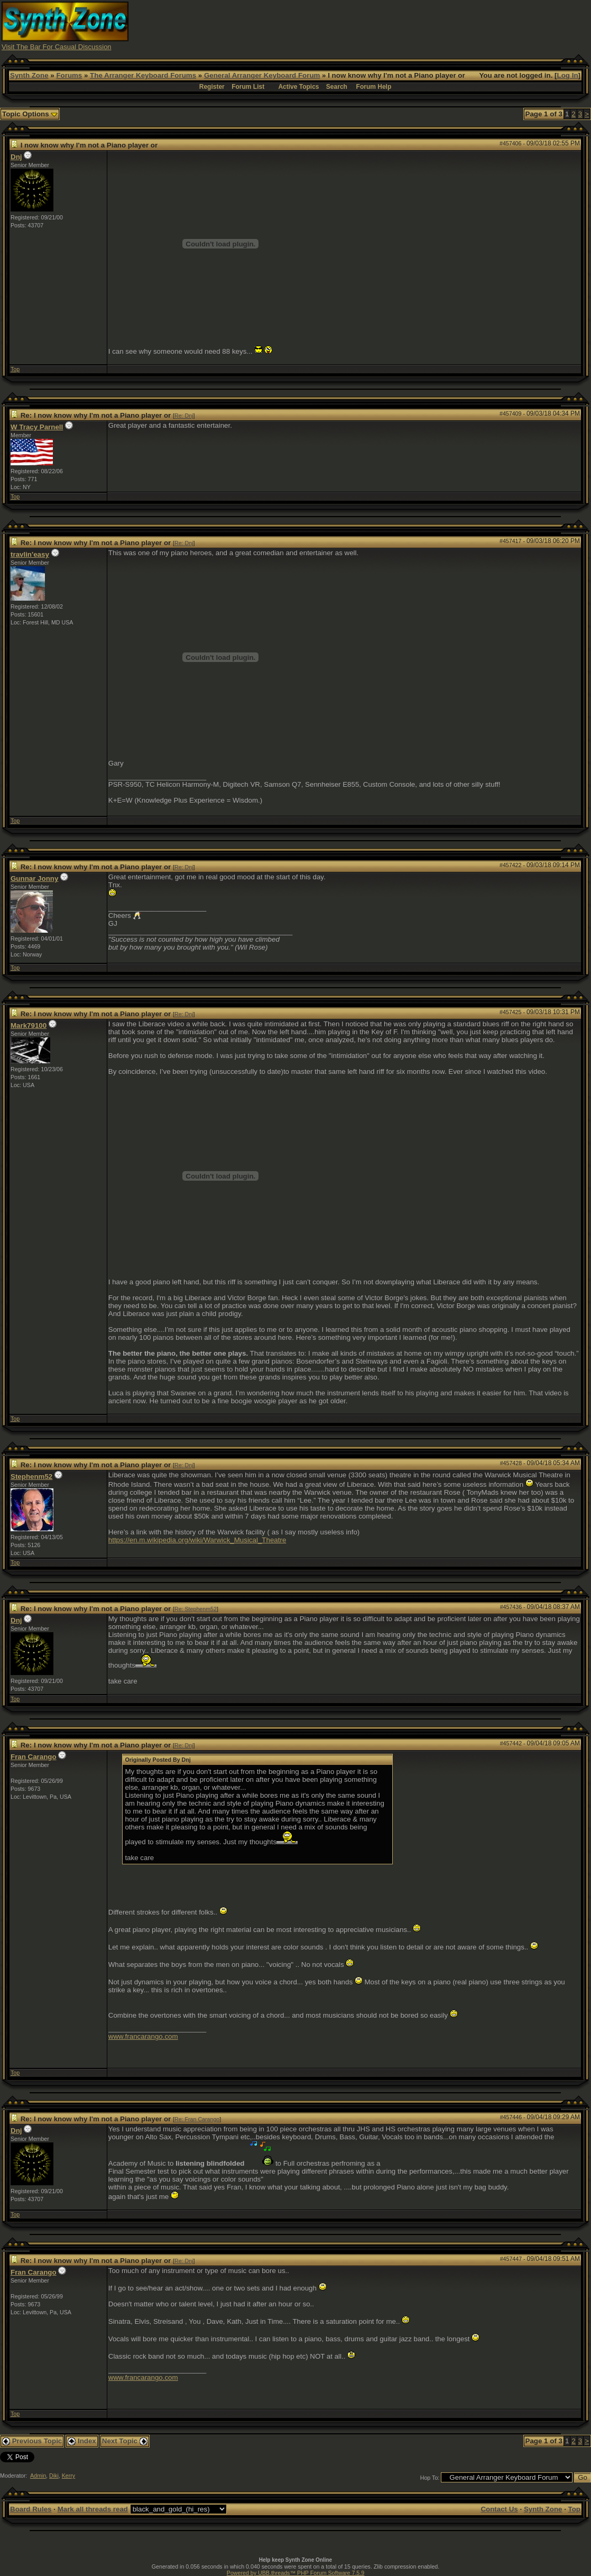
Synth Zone (29, 75)
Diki (54, 2475)
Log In (567, 75)
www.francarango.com (143, 2036)
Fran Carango (34, 1757)
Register (212, 86)
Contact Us (499, 2509)
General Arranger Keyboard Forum (262, 75)
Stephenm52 (31, 1476)
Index (82, 2441)
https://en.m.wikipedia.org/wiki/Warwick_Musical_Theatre (197, 1540)
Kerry (68, 2475)
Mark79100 (29, 1025)
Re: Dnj (183, 415)
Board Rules (31, 2509)
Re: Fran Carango (196, 2119)
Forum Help (374, 86)
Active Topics (298, 86)
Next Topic (124, 2441)
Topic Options (30, 114)
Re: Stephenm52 (195, 1609)
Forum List (248, 86)
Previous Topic (32, 2441)
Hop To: (430, 2477)
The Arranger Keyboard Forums (143, 75)
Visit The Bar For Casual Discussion (57, 47)
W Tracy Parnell (37, 427)
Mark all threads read (93, 2509)
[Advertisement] (397, 25)
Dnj (16, 157)
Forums (69, 75)
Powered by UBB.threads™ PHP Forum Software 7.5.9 (295, 2573)
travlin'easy (30, 554)
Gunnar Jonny (34, 878)
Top (15, 369)
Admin (38, 2475)
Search (336, 86)
